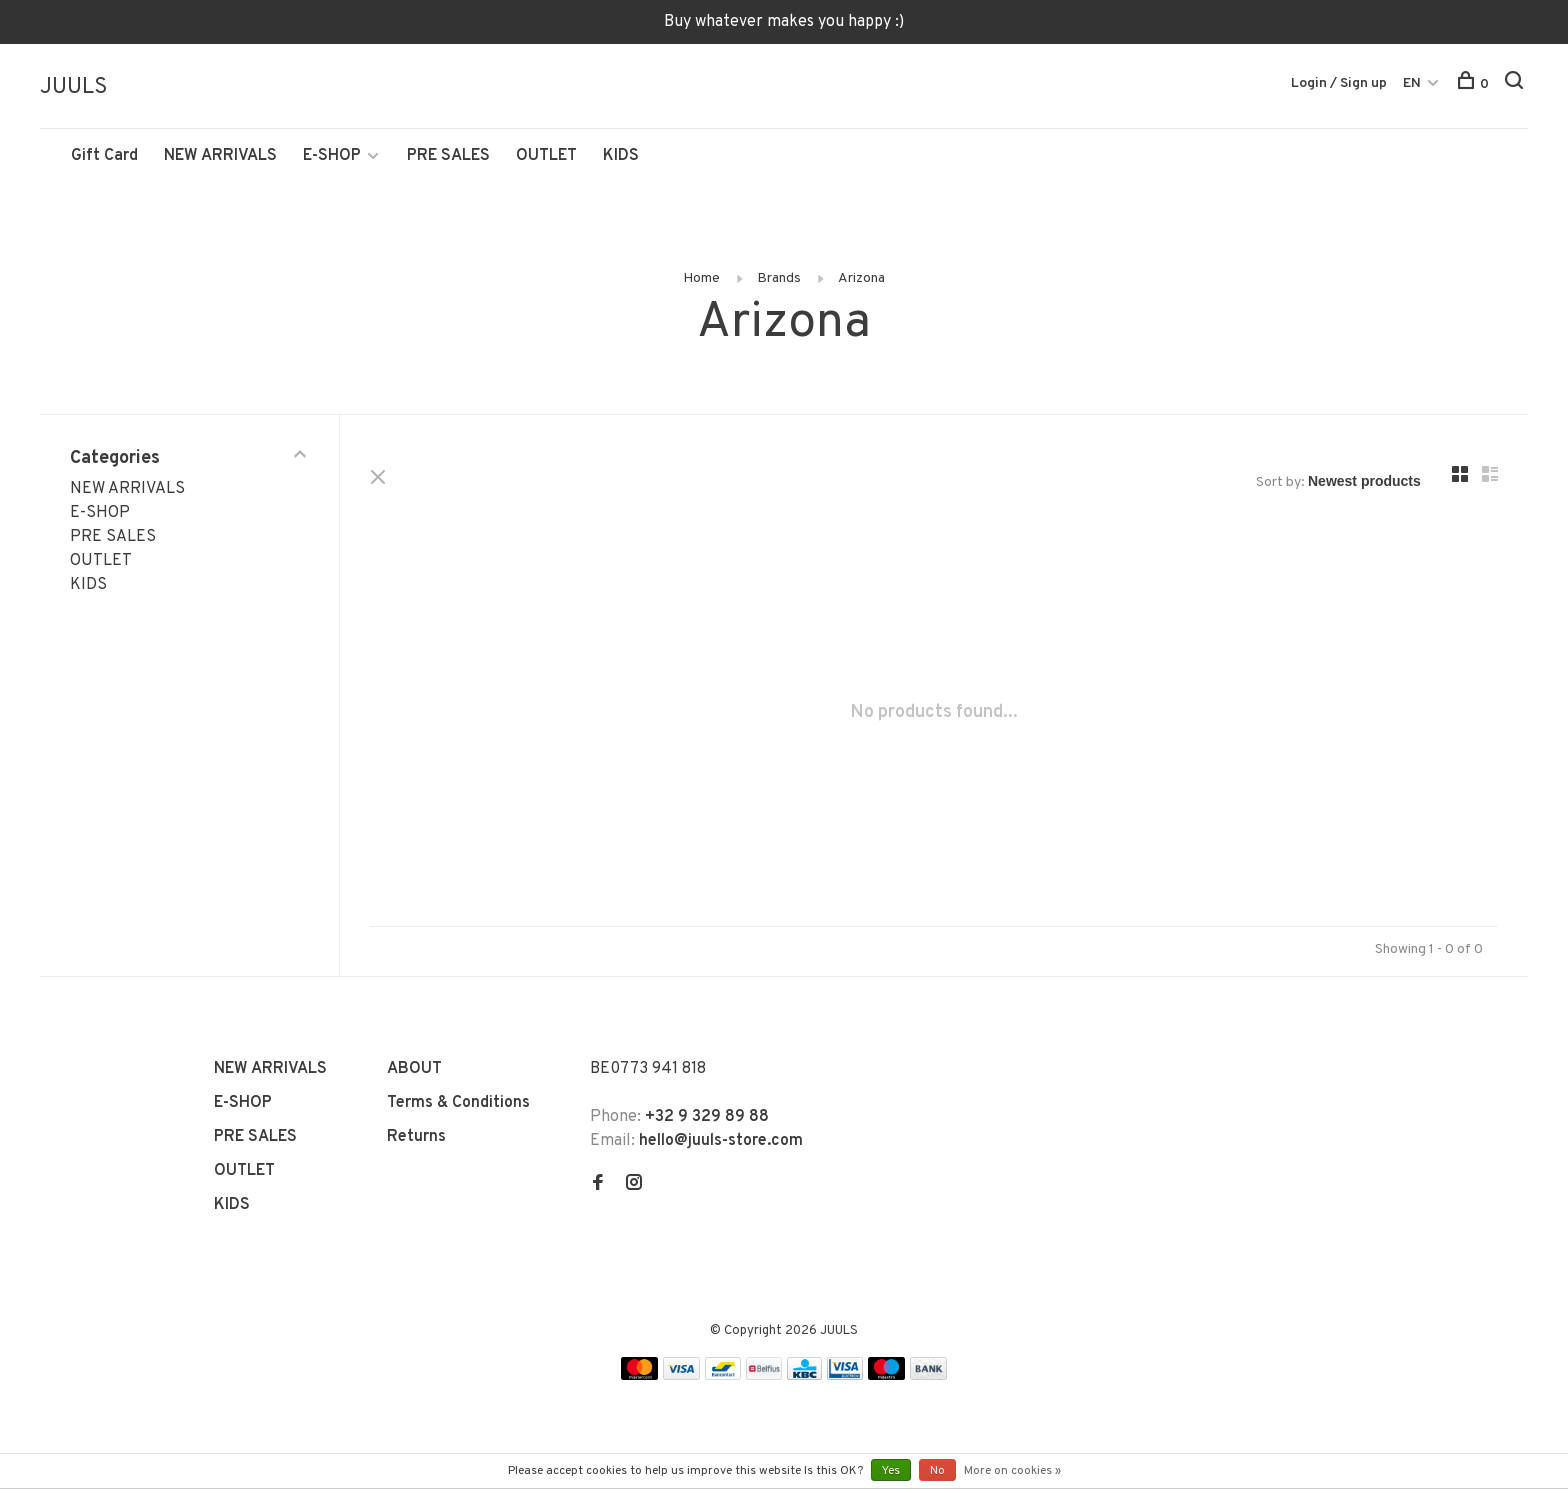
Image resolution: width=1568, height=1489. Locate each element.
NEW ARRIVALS (220, 157)
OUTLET (546, 157)
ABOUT (414, 1070)
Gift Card (104, 157)
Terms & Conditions (458, 1104)
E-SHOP (332, 157)
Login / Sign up (1339, 83)
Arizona (861, 279)
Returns (416, 1138)
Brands (779, 279)
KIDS (621, 157)
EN (1412, 83)
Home (701, 279)
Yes (891, 1471)
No (937, 1471)
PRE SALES (448, 157)
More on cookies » (1012, 1471)
